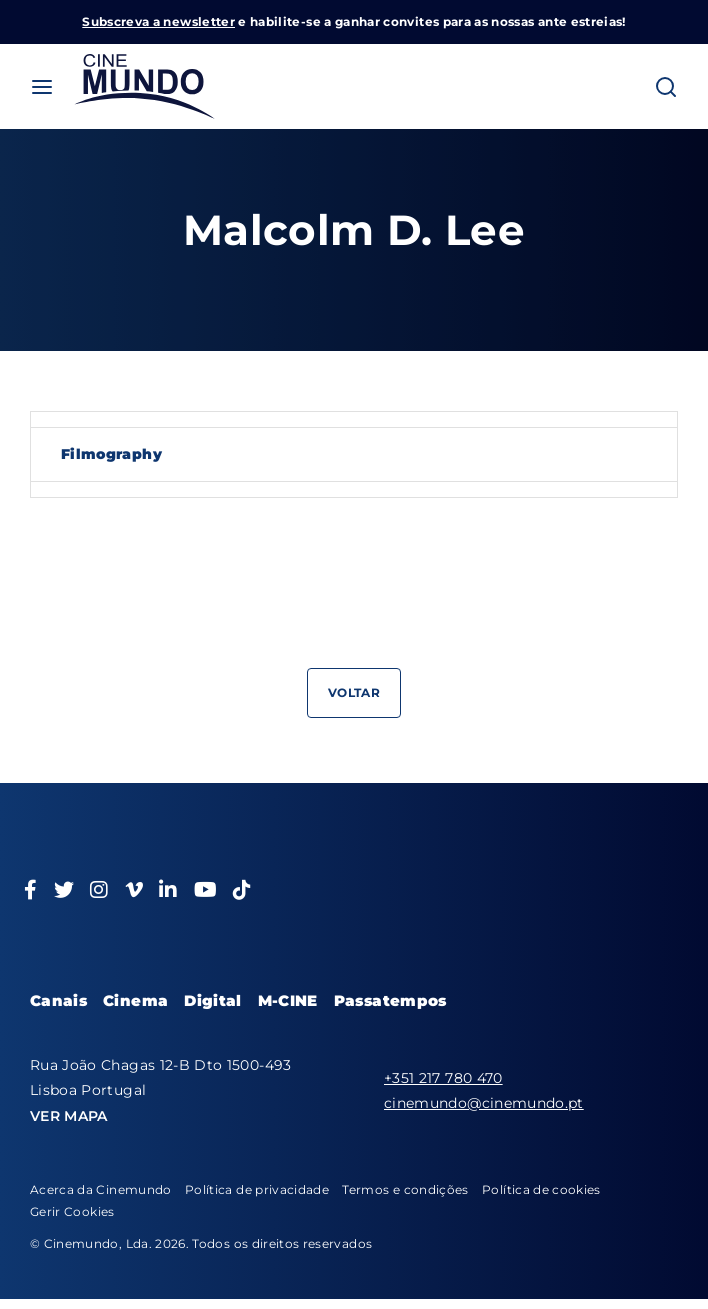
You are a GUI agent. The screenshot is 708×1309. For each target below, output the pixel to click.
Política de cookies (541, 1189)
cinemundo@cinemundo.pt (484, 1103)
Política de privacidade (257, 1189)
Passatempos (390, 1000)
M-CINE (288, 1000)
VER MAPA (69, 1116)
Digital (212, 1000)
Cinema (135, 1000)
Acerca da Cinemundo (101, 1189)
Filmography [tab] (111, 454)
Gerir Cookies (72, 1211)
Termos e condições (405, 1189)
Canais (58, 1000)
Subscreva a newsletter (158, 21)
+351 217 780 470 (443, 1078)
